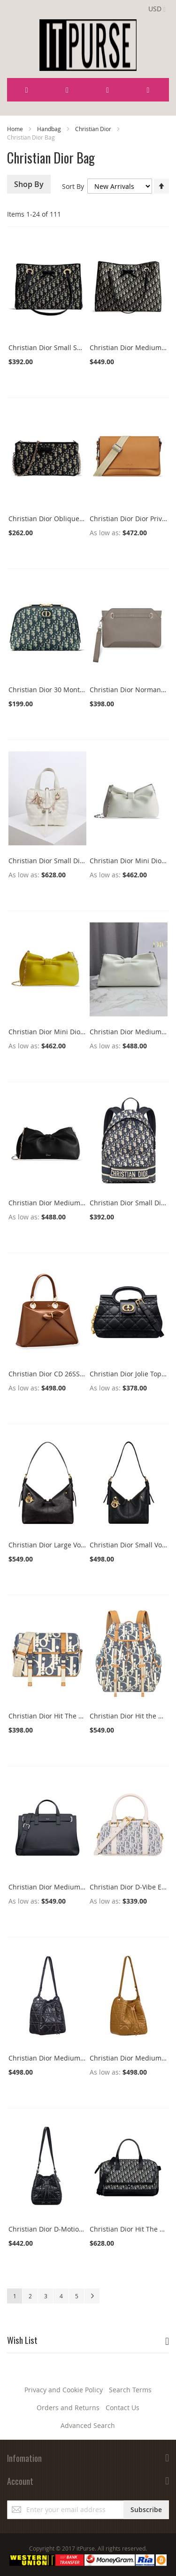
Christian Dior (94, 129)
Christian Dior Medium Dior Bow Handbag (74, 1202)
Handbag (49, 129)
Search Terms (130, 2389)
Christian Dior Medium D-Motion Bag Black (75, 2057)
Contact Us (122, 2407)
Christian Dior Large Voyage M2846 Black (72, 1544)
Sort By (73, 186)
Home (15, 129)
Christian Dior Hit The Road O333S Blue (70, 1715)
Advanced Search (88, 2425)
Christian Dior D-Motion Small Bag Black (71, 2229)
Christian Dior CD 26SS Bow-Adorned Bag (73, 1373)
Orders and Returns (68, 2407)
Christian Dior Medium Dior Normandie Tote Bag (84, 1886)
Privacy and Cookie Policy (63, 2389)
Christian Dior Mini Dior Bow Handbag (68, 1031)
